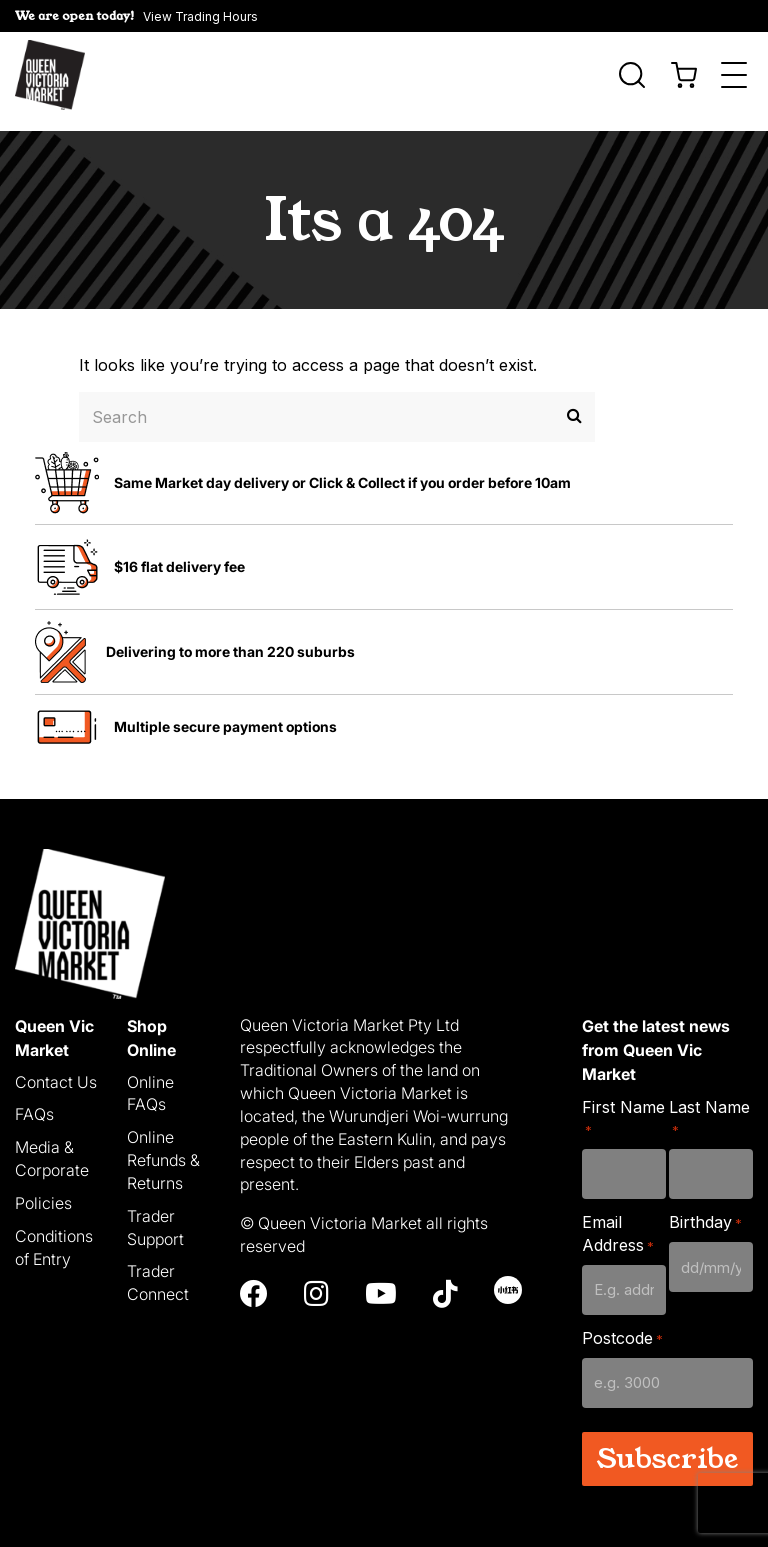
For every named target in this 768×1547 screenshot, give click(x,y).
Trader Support (155, 1214)
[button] (136, 16)
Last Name (709, 1105)
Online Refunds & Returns (163, 1148)
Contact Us (56, 1069)
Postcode (622, 1325)
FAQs (34, 1102)
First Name (623, 1105)
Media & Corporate (52, 1146)
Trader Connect (158, 1270)
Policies (43, 1190)
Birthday (705, 1210)
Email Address (618, 1221)
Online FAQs (150, 1080)
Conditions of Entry (54, 1234)
